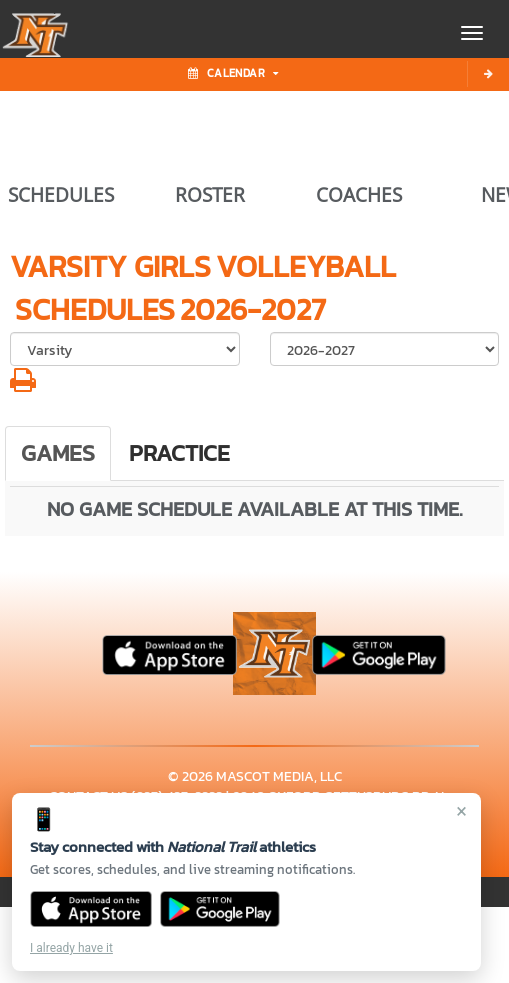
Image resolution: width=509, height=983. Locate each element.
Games (58, 453)
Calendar (233, 73)
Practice (179, 453)
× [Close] (461, 811)
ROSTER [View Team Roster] (210, 195)
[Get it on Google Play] (220, 909)
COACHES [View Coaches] (359, 195)
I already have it (71, 948)
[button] (23, 385)
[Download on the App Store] (91, 909)
